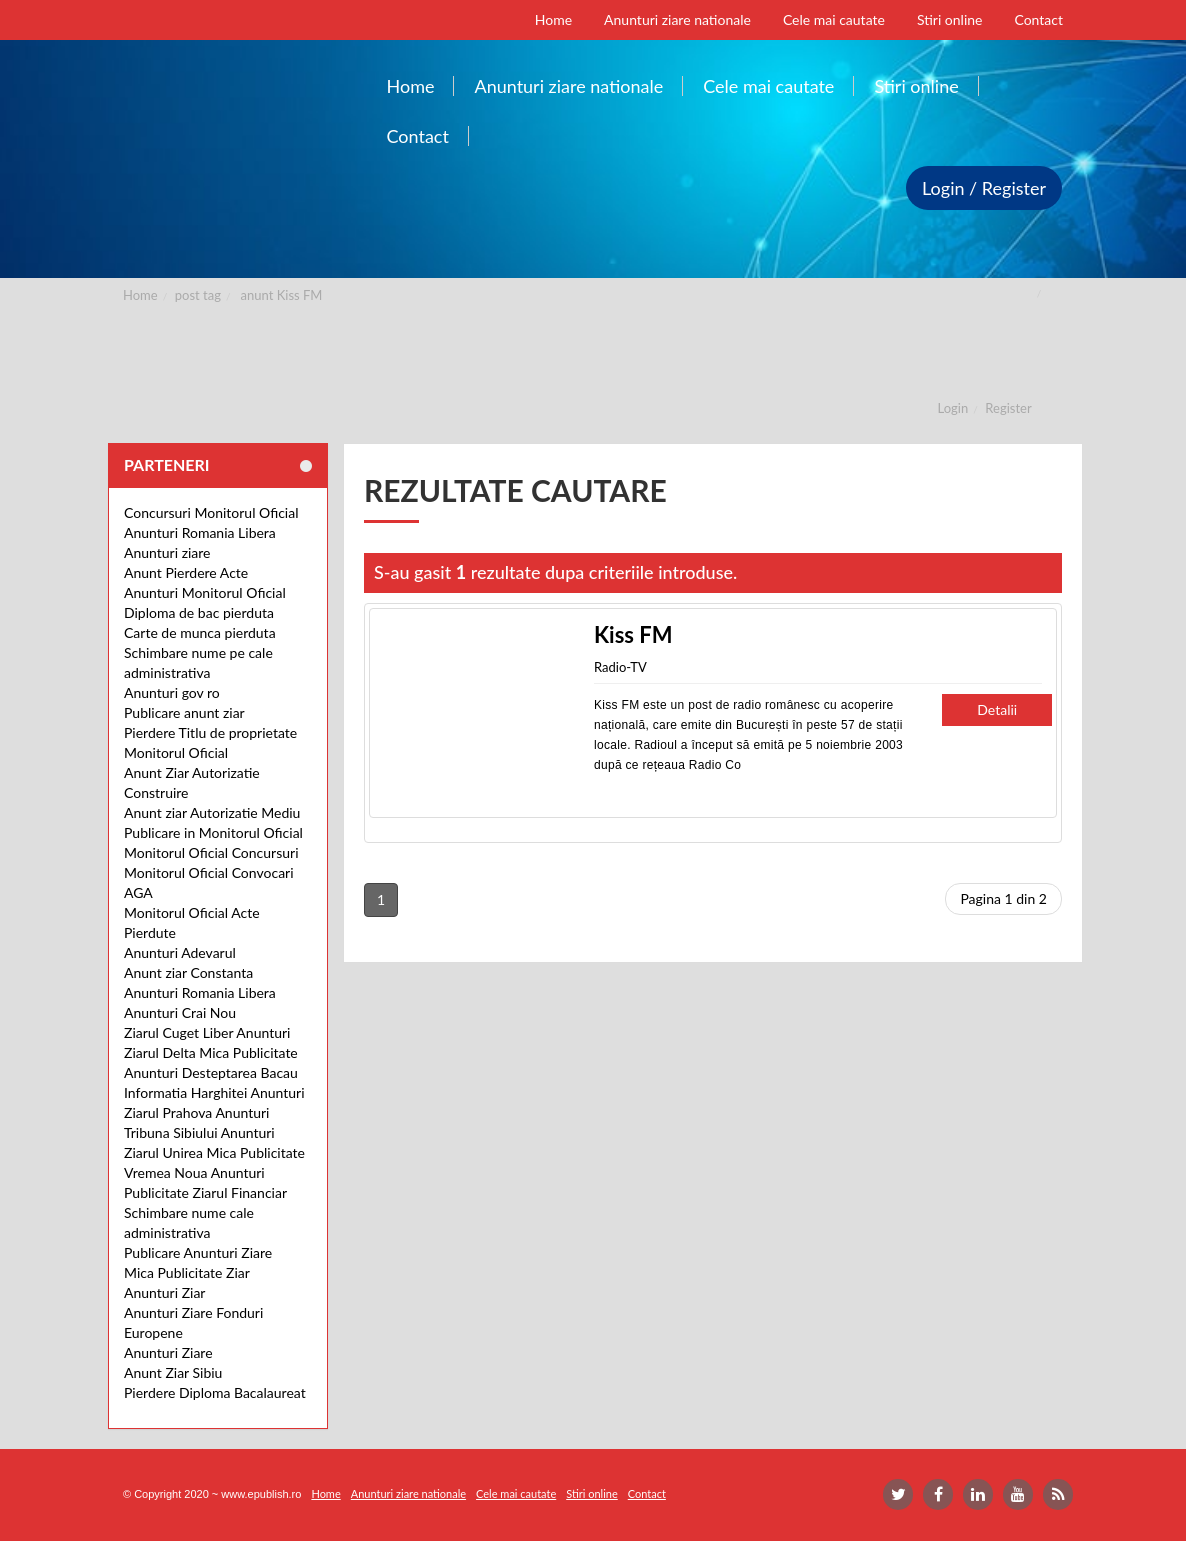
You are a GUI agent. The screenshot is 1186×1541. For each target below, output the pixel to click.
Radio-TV (620, 667)
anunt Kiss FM (282, 295)
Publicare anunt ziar (184, 712)
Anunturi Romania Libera (200, 532)
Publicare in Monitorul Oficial (213, 832)
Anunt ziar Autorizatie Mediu (212, 812)
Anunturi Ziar (164, 1292)
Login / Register (984, 188)
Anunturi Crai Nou (180, 1012)
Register (1008, 408)
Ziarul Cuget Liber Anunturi (207, 1032)
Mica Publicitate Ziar (187, 1272)
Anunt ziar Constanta (188, 972)
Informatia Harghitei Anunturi (214, 1092)
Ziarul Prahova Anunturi (196, 1112)
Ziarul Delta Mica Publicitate (211, 1052)
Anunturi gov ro (172, 692)
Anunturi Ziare (168, 1352)
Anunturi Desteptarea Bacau (211, 1072)
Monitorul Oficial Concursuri (211, 852)
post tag (198, 295)
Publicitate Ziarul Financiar (205, 1192)
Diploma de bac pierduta (199, 612)
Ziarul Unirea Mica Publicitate (214, 1152)
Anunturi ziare (167, 552)
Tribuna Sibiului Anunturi (199, 1132)
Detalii (997, 709)
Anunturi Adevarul (180, 952)
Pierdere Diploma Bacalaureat (215, 1392)
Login (953, 408)
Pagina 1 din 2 (1003, 898)
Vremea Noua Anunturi (194, 1172)
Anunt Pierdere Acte (186, 572)
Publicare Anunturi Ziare (198, 1252)
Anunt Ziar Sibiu (173, 1372)
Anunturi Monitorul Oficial (205, 592)
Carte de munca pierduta (200, 632)
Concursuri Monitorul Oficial (211, 512)
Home (140, 295)
